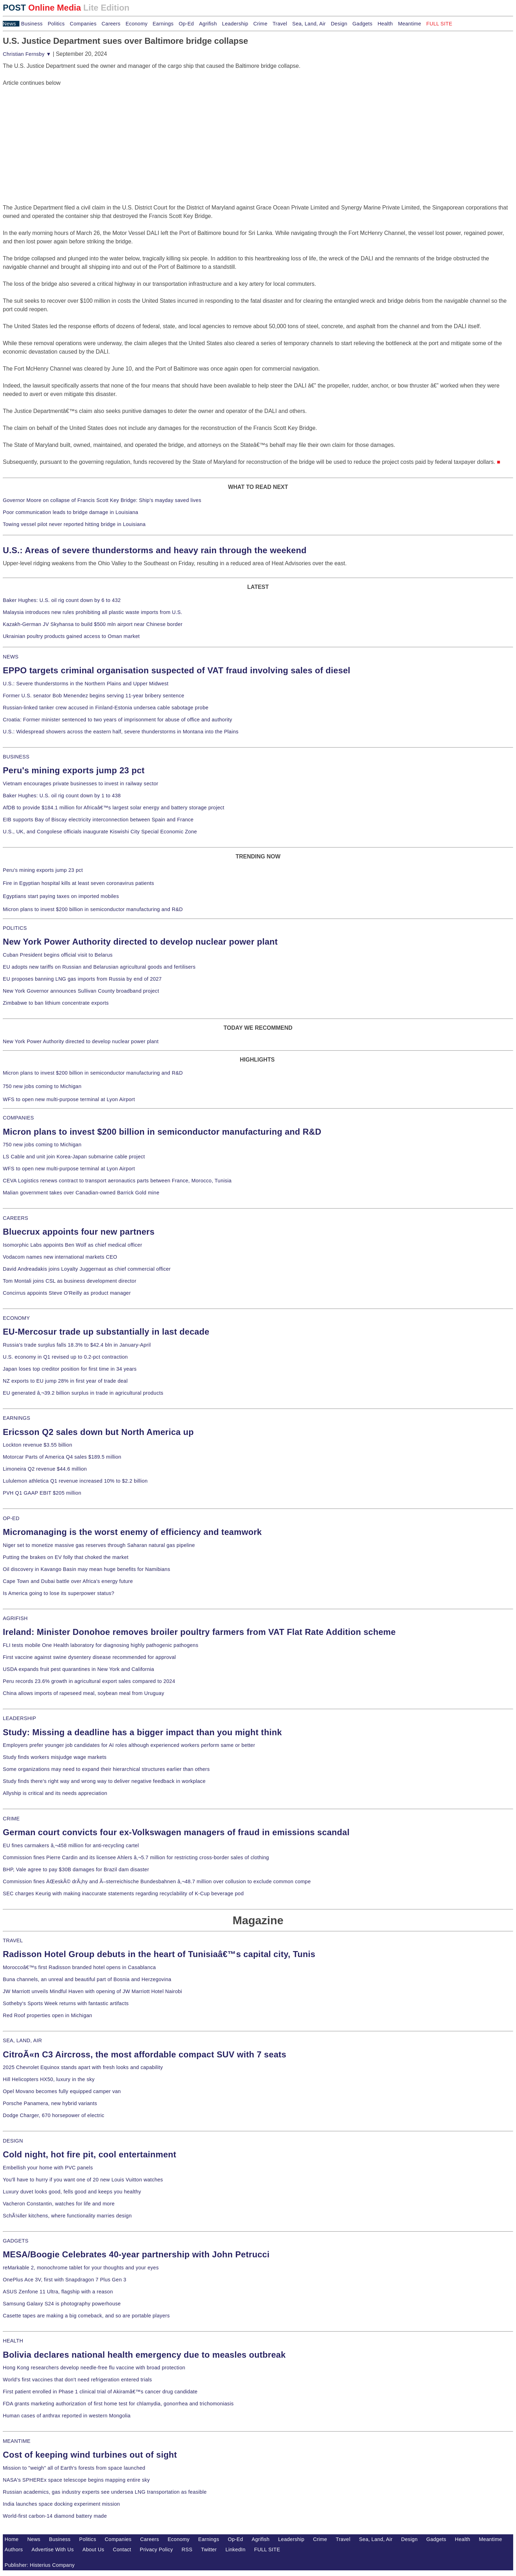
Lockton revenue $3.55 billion (37, 1445)
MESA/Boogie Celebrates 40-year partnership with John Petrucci (136, 2254)
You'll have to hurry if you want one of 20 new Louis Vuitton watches (83, 2179)
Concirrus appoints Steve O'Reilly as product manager (67, 1293)
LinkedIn (236, 2549)
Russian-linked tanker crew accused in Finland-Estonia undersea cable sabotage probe (106, 707)
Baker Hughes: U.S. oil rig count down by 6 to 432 (62, 600)
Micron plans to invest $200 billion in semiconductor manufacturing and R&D (93, 909)
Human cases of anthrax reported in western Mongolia (67, 2415)
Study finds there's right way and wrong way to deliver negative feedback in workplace (104, 1781)
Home (12, 2539)
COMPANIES (18, 1118)
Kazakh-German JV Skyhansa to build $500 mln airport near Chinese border (92, 624)
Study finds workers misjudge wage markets (55, 1757)
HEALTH (13, 2341)
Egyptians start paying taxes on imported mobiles (61, 896)
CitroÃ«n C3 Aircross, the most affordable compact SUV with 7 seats (144, 2054)
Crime (260, 23)
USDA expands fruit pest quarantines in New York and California (78, 1669)
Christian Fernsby (27, 54)
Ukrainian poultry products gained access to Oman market (71, 636)
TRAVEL (13, 1940)
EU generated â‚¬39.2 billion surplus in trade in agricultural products (83, 1393)
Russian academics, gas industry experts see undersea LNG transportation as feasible (105, 2492)
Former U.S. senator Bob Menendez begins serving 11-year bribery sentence (93, 695)
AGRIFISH (15, 1618)
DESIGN (13, 2141)
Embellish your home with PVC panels (48, 2167)
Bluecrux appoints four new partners (79, 1231)
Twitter (209, 2549)
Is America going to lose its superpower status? (58, 1593)
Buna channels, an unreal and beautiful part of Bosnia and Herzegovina (87, 1979)
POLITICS (15, 928)
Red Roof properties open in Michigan (47, 2015)
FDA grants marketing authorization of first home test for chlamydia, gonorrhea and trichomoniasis (118, 2403)
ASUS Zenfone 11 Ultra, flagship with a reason (58, 2291)
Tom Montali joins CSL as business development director (69, 1281)
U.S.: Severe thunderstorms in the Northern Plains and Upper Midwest (85, 683)
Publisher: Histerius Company (40, 2565)
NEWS (10, 657)
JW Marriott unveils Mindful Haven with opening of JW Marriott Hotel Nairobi (92, 1991)
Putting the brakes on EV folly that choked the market (65, 1557)
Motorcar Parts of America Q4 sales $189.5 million (62, 1457)
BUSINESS (16, 757)
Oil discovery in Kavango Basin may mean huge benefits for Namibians (86, 1569)
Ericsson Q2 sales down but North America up (98, 1432)
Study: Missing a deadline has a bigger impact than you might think (142, 1732)
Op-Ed (186, 23)
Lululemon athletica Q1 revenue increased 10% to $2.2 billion (75, 1481)
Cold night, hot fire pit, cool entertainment (89, 2154)
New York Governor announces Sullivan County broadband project (81, 991)
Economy (137, 23)
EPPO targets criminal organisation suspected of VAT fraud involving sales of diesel (176, 670)
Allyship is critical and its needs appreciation (55, 1793)
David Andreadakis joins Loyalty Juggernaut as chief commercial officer (87, 1269)
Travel (279, 23)
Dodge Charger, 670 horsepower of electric (53, 2115)
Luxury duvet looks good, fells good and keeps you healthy (72, 2191)
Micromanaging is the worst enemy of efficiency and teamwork (132, 1532)
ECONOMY (16, 1318)
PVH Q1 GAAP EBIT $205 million (42, 1493)
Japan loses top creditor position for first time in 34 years (70, 1369)
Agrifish (208, 23)
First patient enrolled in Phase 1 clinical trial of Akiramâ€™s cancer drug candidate (100, 2391)
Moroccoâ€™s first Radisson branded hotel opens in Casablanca (79, 1967)
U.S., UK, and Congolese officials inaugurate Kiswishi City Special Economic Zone (100, 831)
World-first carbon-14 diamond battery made (55, 2516)
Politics (56, 23)
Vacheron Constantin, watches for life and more (59, 2203)
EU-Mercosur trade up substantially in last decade (106, 1331)
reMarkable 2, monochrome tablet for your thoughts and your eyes (81, 2267)
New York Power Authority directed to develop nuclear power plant (140, 941)
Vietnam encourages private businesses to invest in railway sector (80, 783)
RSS (187, 2549)
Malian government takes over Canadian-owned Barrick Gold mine (81, 1192)
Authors (14, 2549)
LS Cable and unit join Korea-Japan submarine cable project (74, 1156)
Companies (83, 23)
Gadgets (363, 23)
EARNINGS (16, 1418)
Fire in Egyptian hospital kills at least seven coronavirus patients (78, 883)
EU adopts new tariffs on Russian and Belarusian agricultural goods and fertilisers (99, 967)
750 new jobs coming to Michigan (42, 1086)
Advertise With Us (52, 2549)
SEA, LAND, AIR (22, 2040)
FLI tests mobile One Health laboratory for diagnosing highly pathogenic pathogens (100, 1645)
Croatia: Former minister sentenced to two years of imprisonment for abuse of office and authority (117, 719)
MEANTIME (17, 2441)
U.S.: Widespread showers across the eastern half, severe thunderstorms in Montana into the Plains (121, 731)
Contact (122, 2549)
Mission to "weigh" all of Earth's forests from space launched (74, 2468)
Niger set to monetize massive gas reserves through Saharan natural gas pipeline (99, 1545)
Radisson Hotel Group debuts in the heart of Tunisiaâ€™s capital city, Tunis (159, 1954)
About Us (93, 2549)
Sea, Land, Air (309, 23)
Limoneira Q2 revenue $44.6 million (45, 1469)
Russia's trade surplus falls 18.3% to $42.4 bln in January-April (77, 1345)
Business (32, 23)
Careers (111, 23)
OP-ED (11, 1518)
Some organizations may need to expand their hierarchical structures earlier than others (106, 1769)
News (9, 23)
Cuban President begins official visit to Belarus (58, 955)
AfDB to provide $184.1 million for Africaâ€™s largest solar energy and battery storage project (113, 807)
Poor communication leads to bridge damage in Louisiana (70, 512)
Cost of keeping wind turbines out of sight (90, 2454)
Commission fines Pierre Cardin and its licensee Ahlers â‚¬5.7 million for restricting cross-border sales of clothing (136, 1857)
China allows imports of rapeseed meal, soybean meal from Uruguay (83, 1693)
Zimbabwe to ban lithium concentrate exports (56, 1003)
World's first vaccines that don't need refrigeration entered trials (77, 2379)
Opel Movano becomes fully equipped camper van (62, 2091)
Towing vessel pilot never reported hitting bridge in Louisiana (74, 524)
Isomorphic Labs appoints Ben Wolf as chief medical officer (72, 1245)
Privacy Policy (156, 2549)
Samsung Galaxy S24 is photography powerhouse (62, 2303)
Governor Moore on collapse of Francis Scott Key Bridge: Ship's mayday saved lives (102, 500)
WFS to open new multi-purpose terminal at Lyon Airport (69, 1099)
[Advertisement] (56, 131)
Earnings (162, 23)
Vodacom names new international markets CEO (60, 1257)
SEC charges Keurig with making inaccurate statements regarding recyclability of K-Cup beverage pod (123, 1893)
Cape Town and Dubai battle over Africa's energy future (68, 1581)
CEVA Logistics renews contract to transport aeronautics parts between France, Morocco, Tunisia (117, 1180)
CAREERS (15, 1218)
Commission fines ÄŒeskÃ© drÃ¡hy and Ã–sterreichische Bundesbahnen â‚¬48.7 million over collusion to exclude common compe (157, 1881)
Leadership (235, 23)
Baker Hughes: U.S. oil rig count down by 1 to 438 (62, 795)
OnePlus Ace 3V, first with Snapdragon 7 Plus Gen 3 (64, 2279)
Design (339, 23)
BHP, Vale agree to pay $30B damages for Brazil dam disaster (76, 1869)
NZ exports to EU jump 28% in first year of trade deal (65, 1381)
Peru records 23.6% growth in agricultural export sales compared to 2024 (89, 1681)
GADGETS (16, 2241)
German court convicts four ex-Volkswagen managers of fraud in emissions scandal (176, 1832)
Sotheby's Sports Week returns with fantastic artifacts (66, 2003)
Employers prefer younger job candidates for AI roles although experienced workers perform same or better (129, 1745)
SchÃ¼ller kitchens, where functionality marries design (67, 2215)
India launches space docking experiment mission (61, 2504)
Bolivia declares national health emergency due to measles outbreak (144, 2354)
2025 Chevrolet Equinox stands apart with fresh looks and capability (83, 2067)
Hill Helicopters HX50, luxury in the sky (49, 2079)
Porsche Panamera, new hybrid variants (50, 2103)
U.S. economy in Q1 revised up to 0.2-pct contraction (65, 1357)
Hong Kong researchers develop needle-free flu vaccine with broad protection (94, 2367)
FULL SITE (267, 2549)
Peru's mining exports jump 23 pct (74, 770)
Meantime (409, 23)
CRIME (11, 1818)
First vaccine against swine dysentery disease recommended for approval (89, 1657)
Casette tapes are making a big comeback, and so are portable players (86, 2315)
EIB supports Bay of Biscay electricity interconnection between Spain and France (98, 819)
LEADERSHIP (19, 1718)
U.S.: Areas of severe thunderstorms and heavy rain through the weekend (154, 550)
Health (385, 23)
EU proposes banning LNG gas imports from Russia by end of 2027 (82, 979)
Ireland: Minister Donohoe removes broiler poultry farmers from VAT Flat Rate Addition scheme (199, 1632)
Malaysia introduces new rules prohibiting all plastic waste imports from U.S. (92, 612)
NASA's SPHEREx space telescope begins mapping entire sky (76, 2480)
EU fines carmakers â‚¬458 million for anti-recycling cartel (71, 1845)
